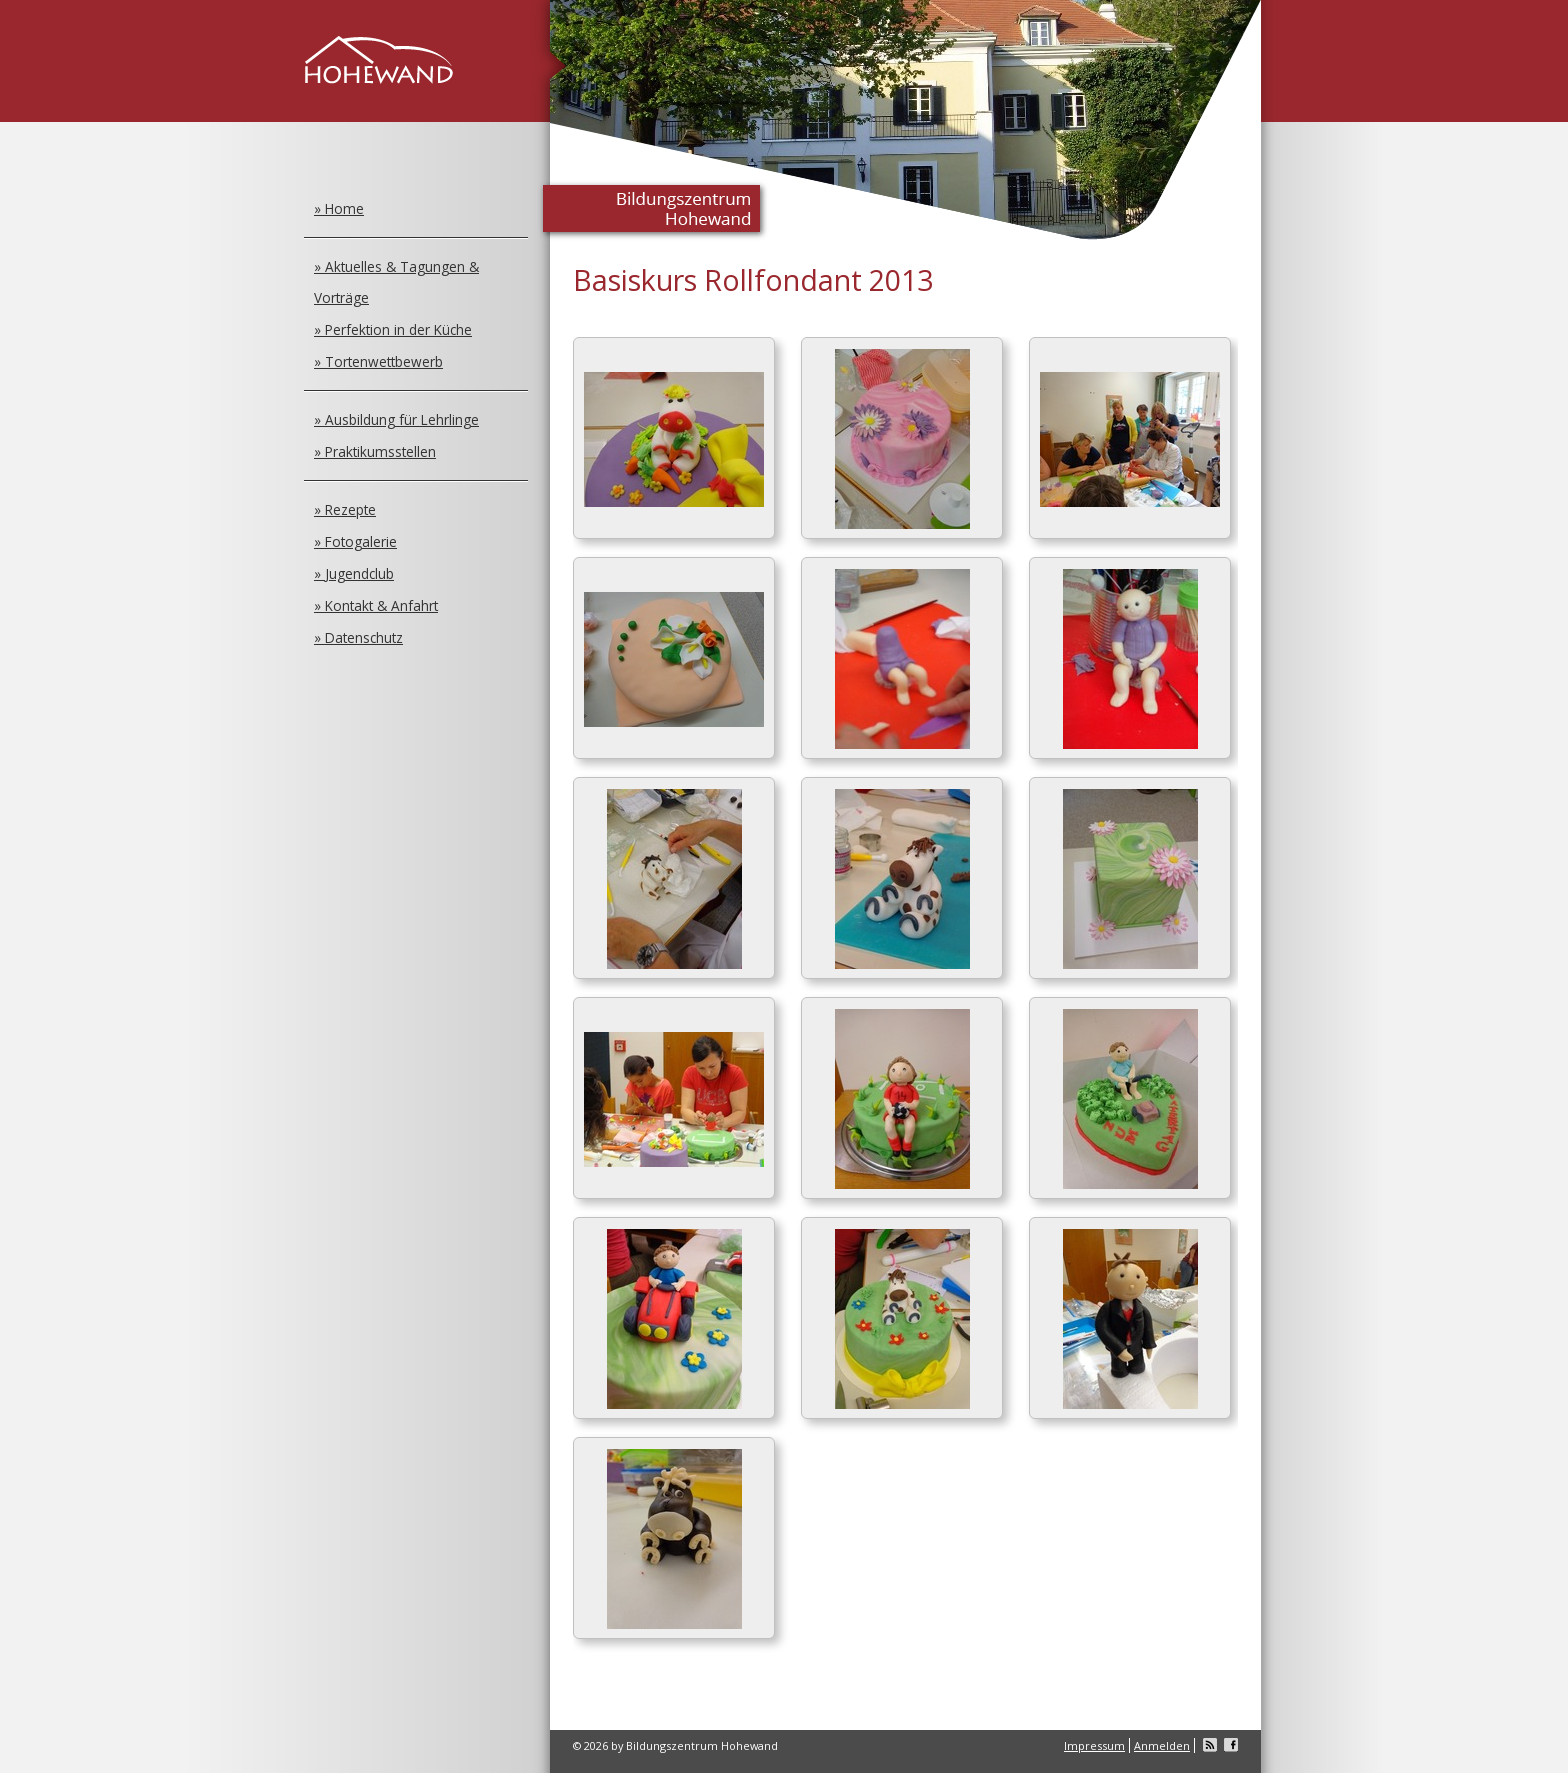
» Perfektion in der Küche (393, 329)
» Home (339, 208)
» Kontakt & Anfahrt (376, 605)
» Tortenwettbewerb (378, 361)
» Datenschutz (358, 637)
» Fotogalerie (355, 541)
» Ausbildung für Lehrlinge (396, 419)
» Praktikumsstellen (375, 451)
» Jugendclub (354, 573)
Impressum (1094, 1745)
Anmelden (1162, 1745)
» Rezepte (345, 509)
